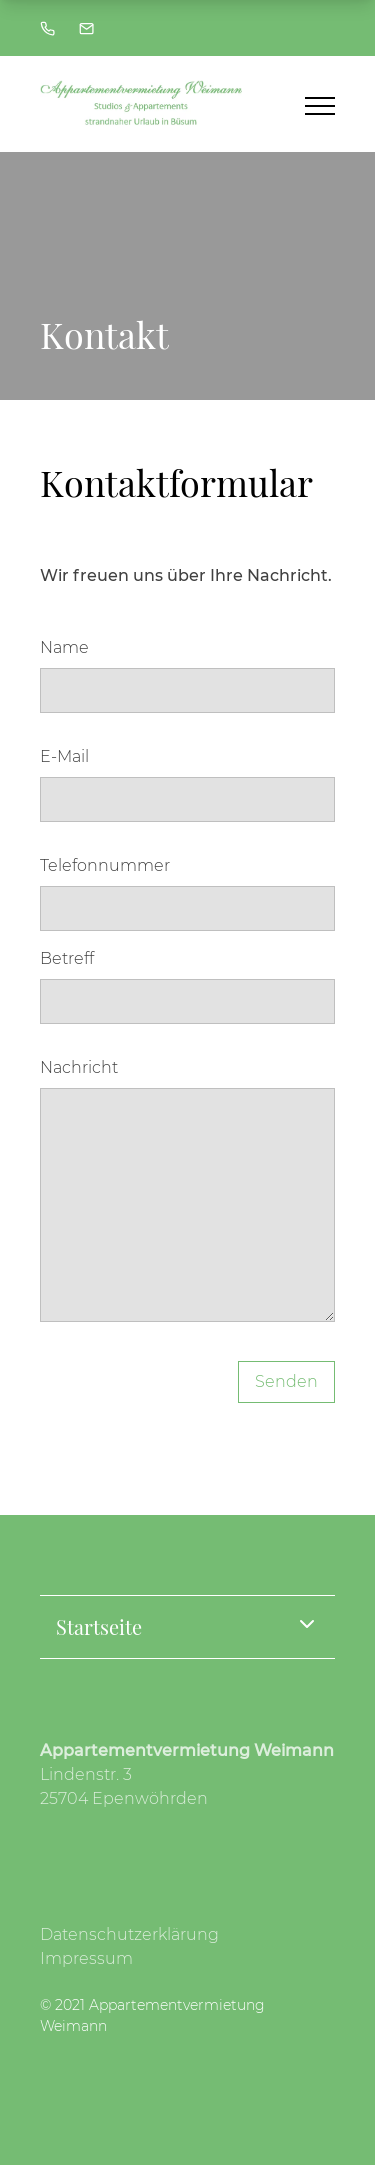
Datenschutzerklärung (129, 1934)
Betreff (67, 958)
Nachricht (79, 1067)
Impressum (86, 1958)
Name (64, 647)
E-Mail (64, 756)
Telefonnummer (105, 865)
